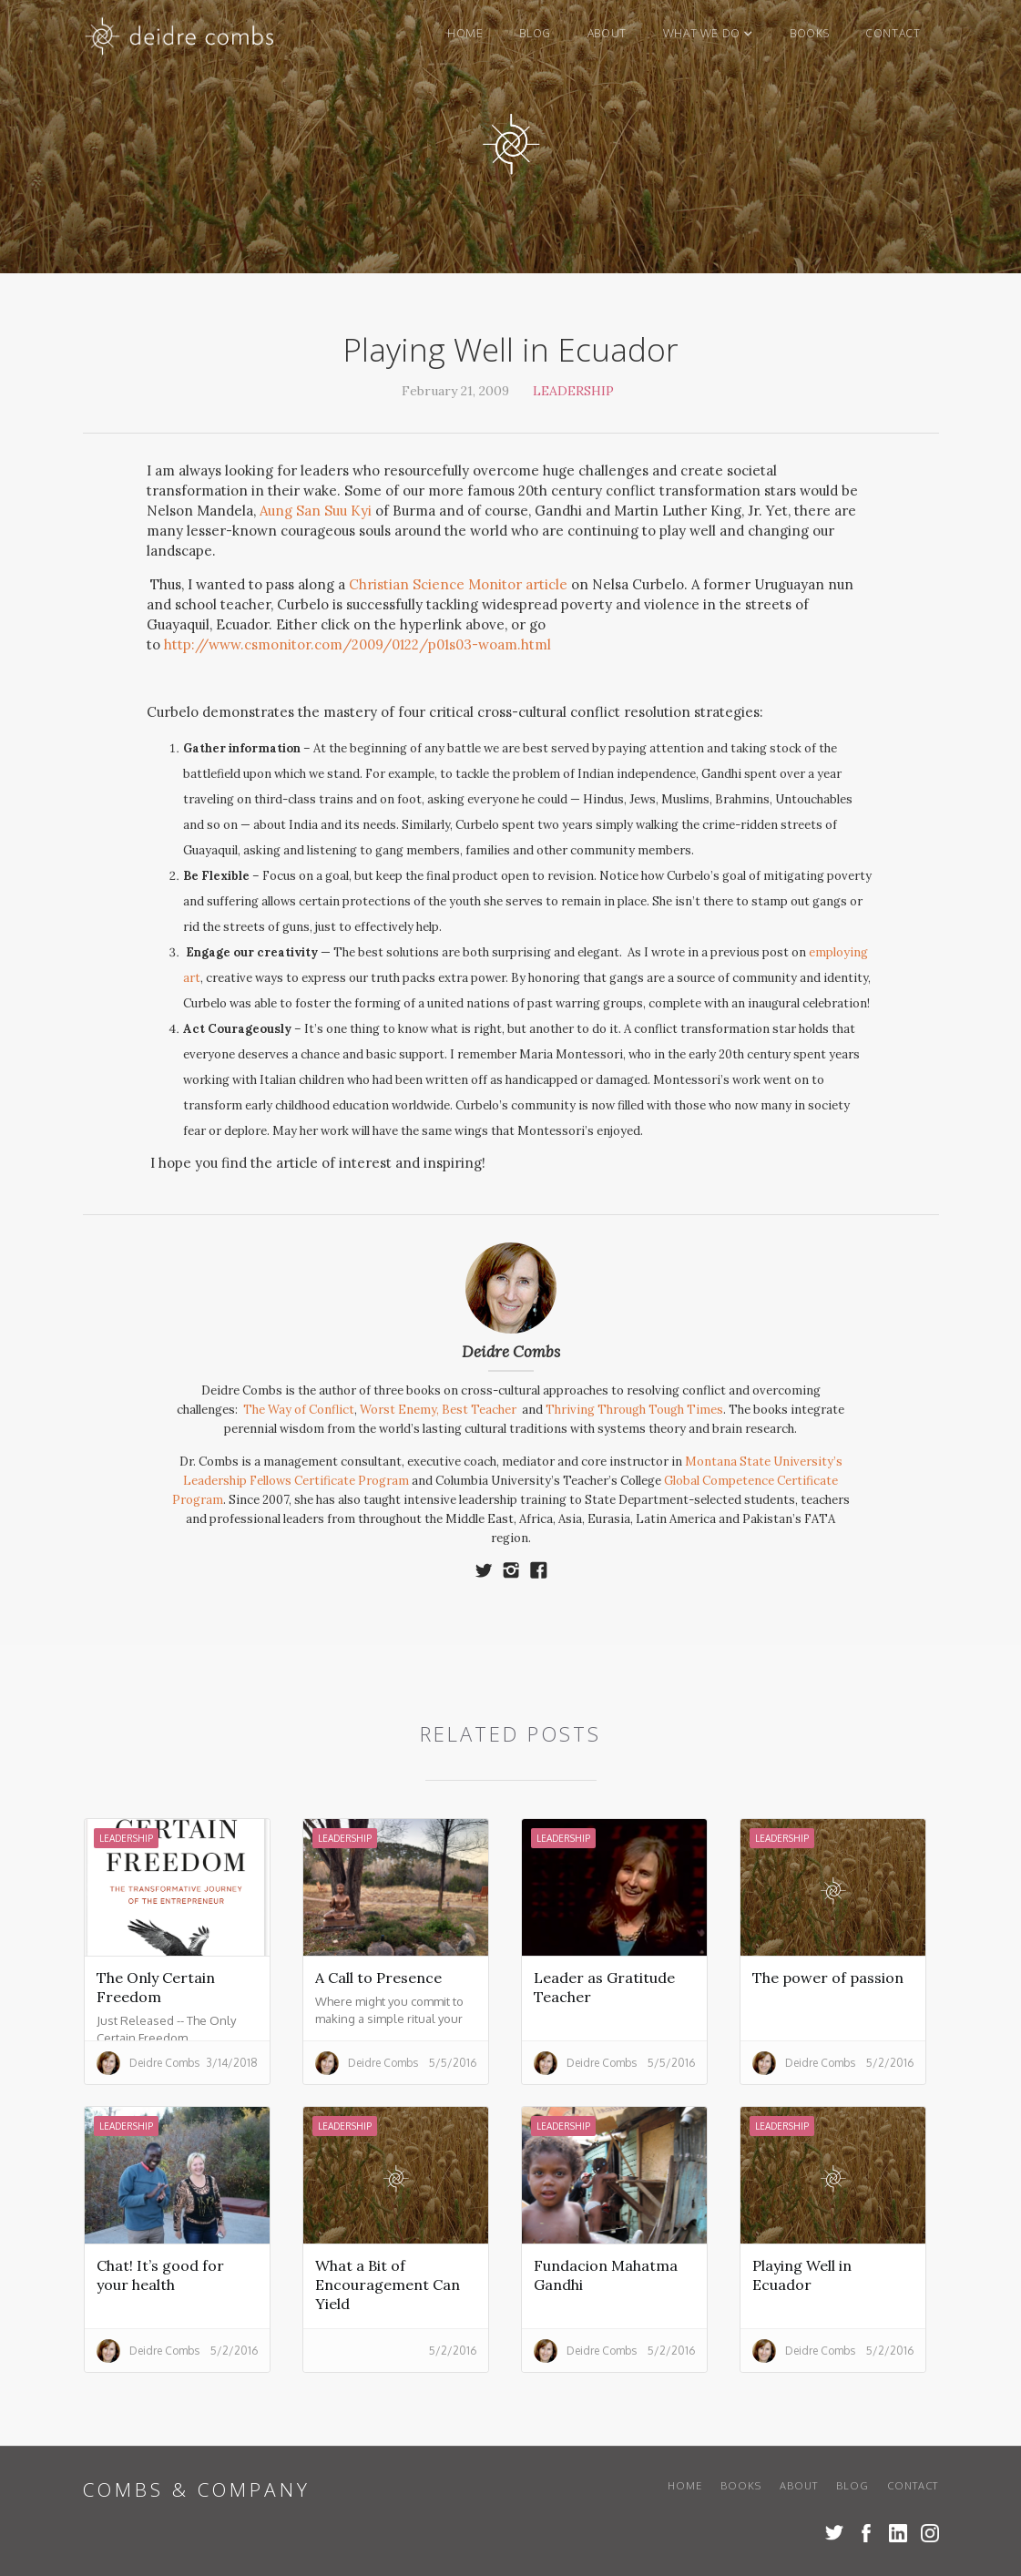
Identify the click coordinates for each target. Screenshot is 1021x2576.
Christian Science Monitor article (458, 584)
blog (534, 33)
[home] (181, 40)
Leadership (573, 391)
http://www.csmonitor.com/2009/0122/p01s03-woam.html (357, 644)
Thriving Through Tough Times (634, 1409)
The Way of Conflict (298, 1409)
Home (465, 33)
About (607, 33)
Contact (892, 33)
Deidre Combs (511, 1352)
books (809, 33)
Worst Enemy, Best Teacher (439, 1409)
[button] (708, 33)
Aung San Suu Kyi (316, 510)
